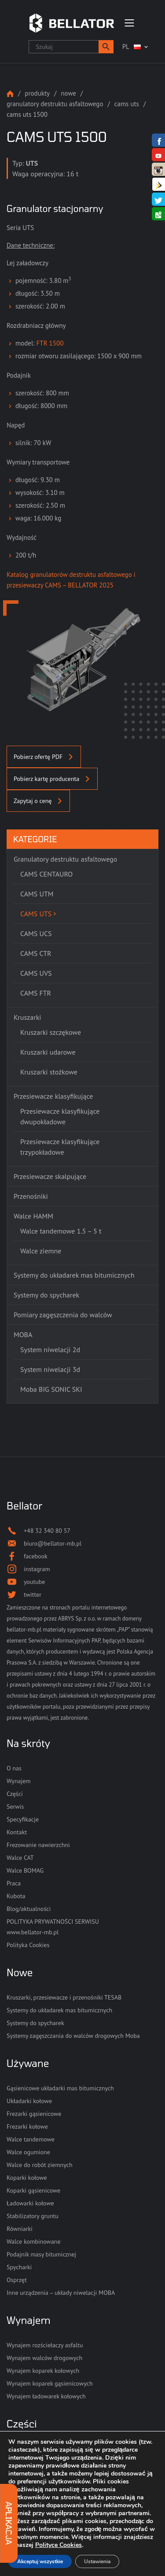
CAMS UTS (126, 104)
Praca (14, 1883)
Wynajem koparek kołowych (43, 2371)
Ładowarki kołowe (30, 2203)
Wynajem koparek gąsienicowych (50, 2383)
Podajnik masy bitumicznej (41, 2254)
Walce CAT (20, 1858)
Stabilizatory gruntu (33, 2216)
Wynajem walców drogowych (44, 2358)
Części (15, 1794)
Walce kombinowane (34, 2241)
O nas (14, 1768)
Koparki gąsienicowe (33, 2190)
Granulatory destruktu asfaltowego (55, 104)
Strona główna (10, 93)
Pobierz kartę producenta (52, 779)
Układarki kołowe (29, 2101)
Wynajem (19, 1781)
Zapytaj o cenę (38, 801)
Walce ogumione (28, 2152)
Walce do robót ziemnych (40, 2165)
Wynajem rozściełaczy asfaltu (45, 2345)
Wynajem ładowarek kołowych (46, 2396)
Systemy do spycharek (35, 2023)
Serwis (15, 1806)
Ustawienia (97, 2561)
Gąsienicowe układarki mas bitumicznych (60, 2088)
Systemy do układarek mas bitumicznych (59, 2010)
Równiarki (20, 2229)
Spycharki (19, 2267)
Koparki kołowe (27, 2178)
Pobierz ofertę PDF (44, 757)
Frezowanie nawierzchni (38, 1845)
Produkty (37, 93)
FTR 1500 (50, 343)
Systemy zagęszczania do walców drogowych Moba (73, 2036)
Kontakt (17, 1832)
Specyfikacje (23, 1819)
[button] (106, 46)
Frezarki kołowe (27, 2126)
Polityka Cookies (28, 1945)
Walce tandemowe (31, 2139)
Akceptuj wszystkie (40, 2561)
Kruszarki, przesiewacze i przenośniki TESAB (64, 1997)
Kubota (16, 1896)
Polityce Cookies (58, 2545)
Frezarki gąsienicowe (34, 2114)
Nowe (68, 93)
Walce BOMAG (25, 1870)
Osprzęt (17, 2280)
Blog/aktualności (29, 1909)
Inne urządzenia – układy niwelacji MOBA (61, 2293)
